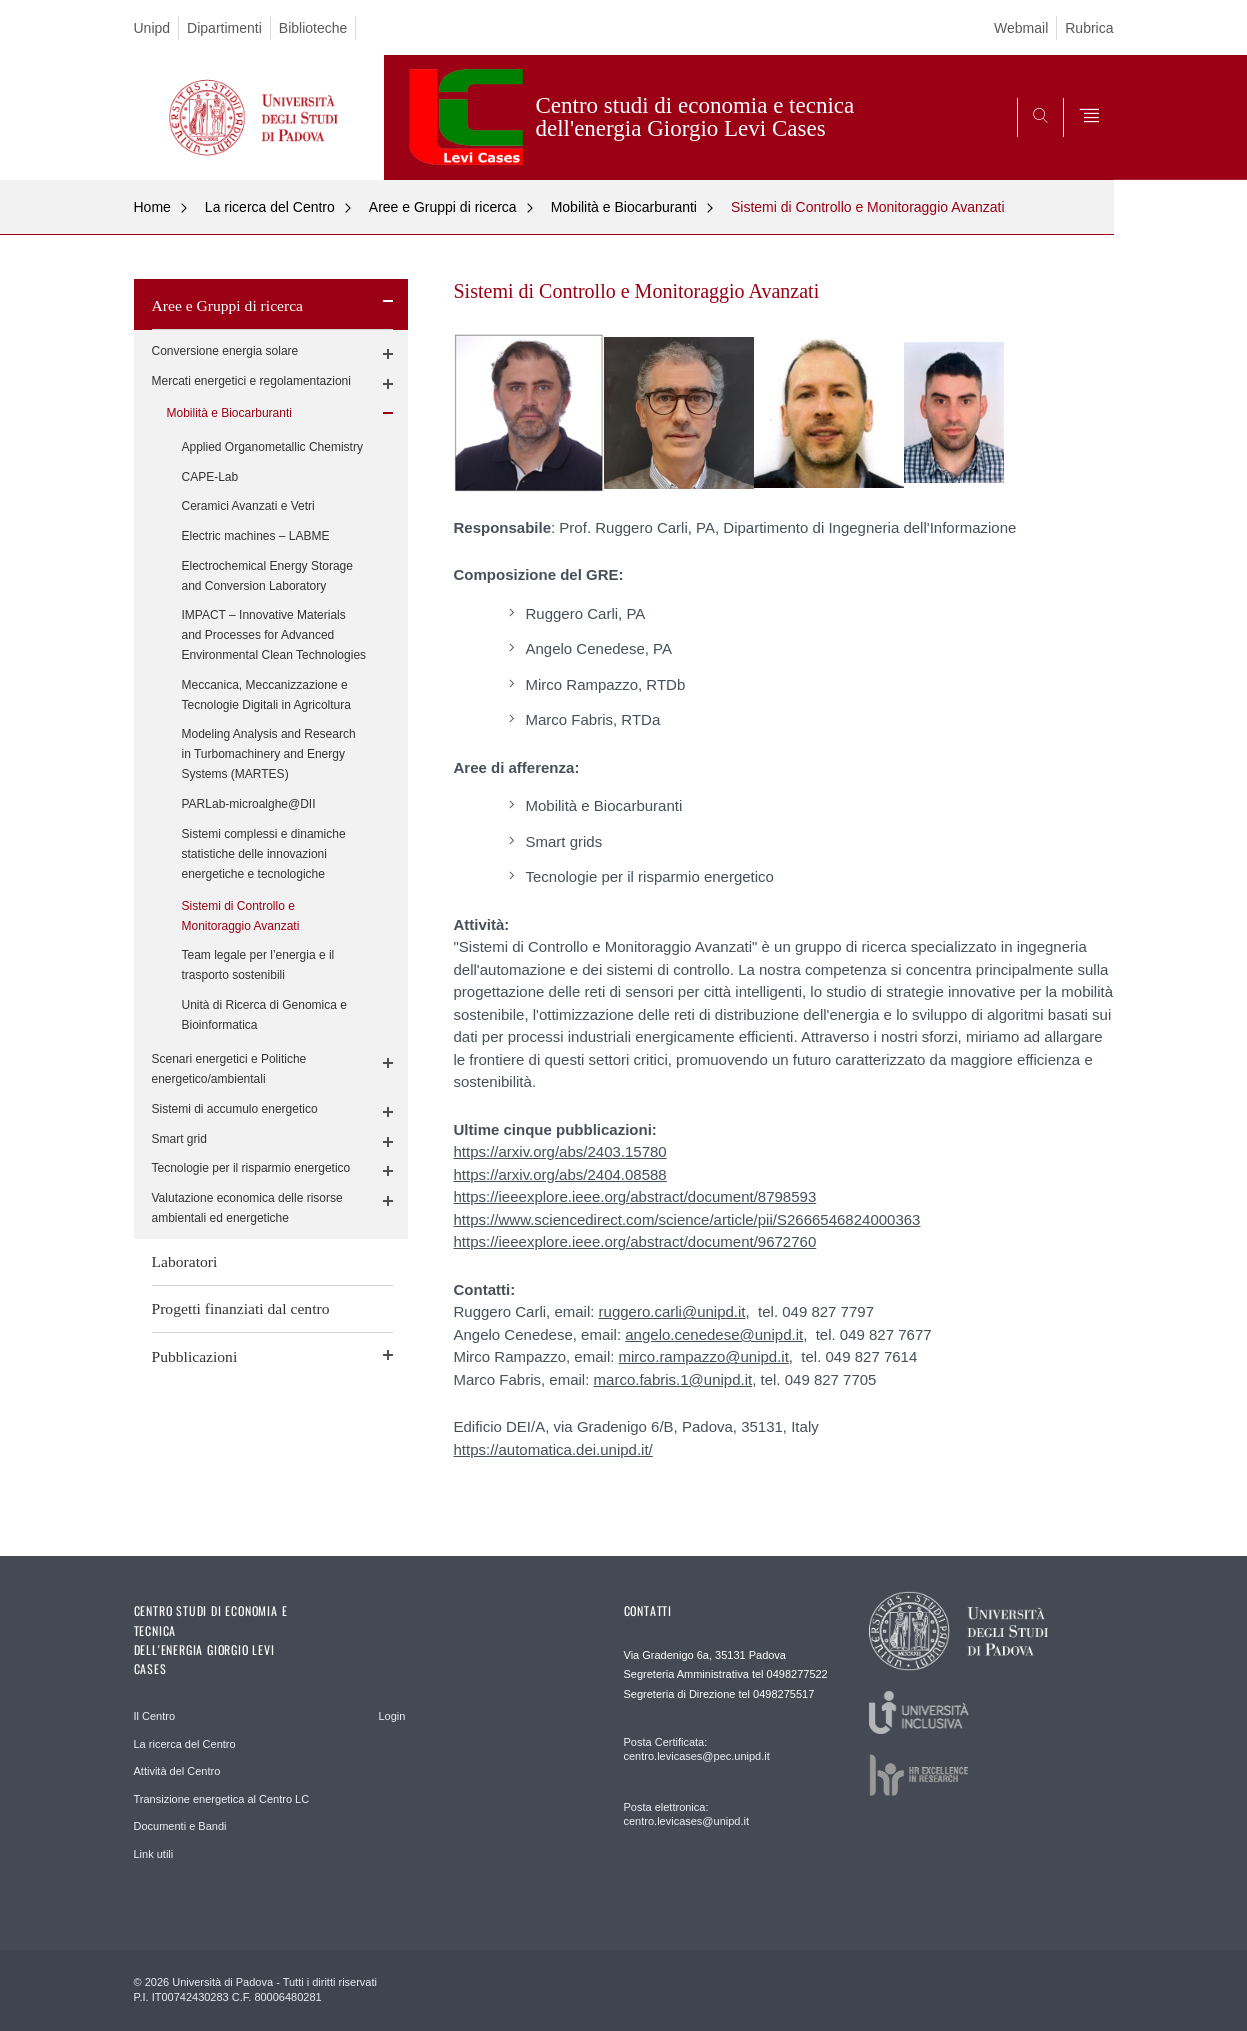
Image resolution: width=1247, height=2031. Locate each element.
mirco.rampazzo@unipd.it (704, 1356)
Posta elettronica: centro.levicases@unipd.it (687, 1814)
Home (152, 207)
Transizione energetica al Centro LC (222, 1799)
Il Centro (155, 1716)
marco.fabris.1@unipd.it (673, 1379)
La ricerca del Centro (270, 207)
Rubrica (1089, 28)
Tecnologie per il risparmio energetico (251, 1168)
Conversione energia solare (225, 351)
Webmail (1021, 28)
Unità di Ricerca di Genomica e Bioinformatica (264, 1015)
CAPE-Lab (210, 477)
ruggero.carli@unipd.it (672, 1311)
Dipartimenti (224, 28)
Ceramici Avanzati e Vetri (248, 506)
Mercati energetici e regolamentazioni (251, 381)
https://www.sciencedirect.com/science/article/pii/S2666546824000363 (687, 1219)
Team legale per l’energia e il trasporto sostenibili (258, 965)
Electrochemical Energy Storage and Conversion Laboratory (267, 576)
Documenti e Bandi (180, 1826)
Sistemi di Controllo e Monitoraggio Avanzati (868, 207)
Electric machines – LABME (256, 536)
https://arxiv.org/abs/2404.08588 (560, 1174)
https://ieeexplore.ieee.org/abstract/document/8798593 (635, 1196)
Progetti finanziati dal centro (241, 1308)
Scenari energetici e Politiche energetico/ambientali (229, 1069)
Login (392, 1716)
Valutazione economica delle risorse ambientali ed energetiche (247, 1208)
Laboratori (185, 1261)
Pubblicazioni (195, 1356)
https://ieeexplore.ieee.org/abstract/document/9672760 (635, 1241)
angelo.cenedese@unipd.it (714, 1334)
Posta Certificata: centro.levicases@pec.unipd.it (697, 1749)
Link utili (154, 1854)
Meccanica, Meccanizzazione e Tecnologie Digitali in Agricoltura (266, 695)
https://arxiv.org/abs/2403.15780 (560, 1151)
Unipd (152, 28)
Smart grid (179, 1139)
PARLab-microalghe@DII (249, 804)
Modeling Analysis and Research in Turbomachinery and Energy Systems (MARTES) (269, 754)
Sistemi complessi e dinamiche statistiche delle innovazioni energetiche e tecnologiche (264, 854)
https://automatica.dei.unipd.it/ (553, 1449)
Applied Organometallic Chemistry (272, 447)
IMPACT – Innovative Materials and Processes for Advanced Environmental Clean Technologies (274, 635)
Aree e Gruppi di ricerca (443, 207)
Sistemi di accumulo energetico (235, 1109)
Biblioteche (313, 28)
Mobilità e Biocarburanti (624, 207)
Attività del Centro (177, 1771)
